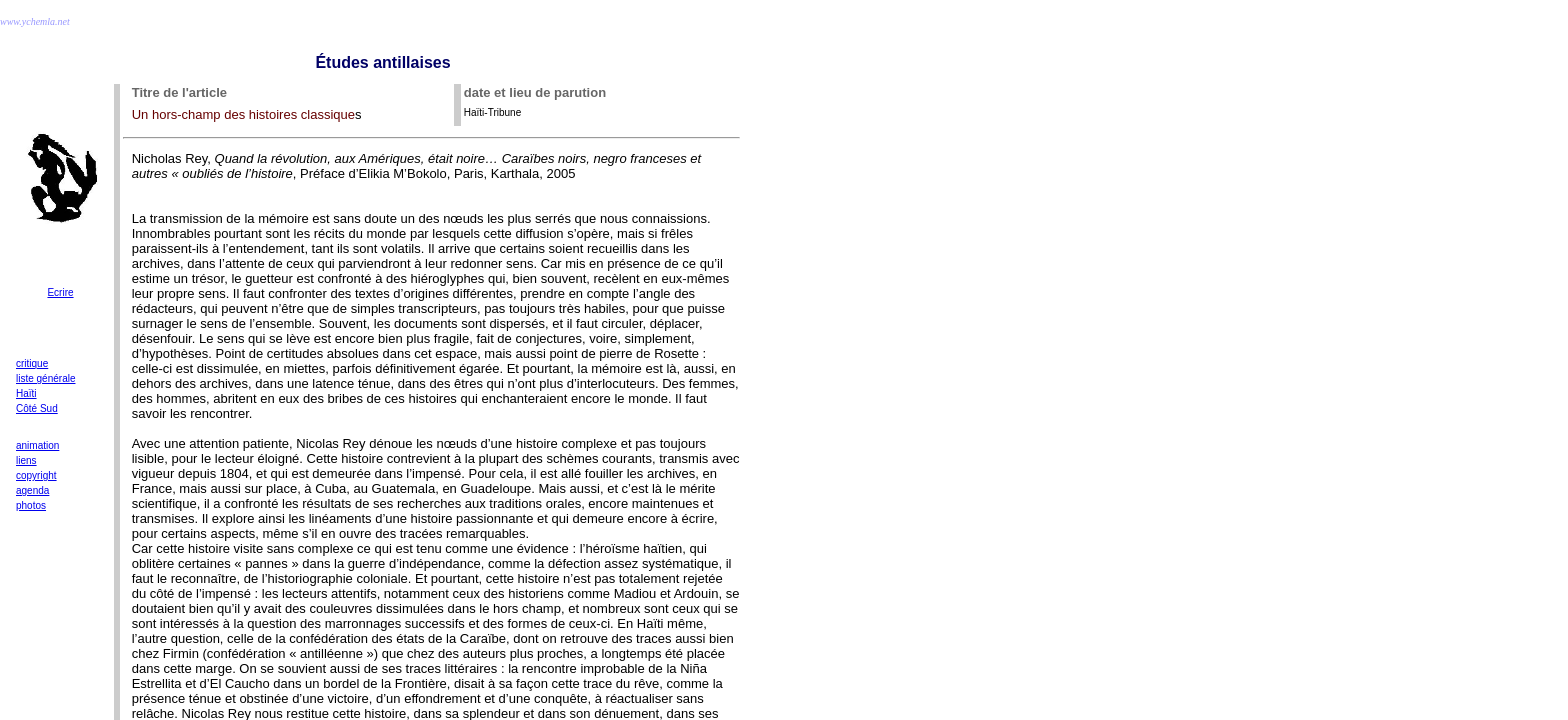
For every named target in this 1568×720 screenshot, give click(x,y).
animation (37, 445)
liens (26, 460)
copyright (36, 475)
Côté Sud (37, 408)
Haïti (26, 393)
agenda (32, 490)
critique (32, 363)
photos (31, 505)
